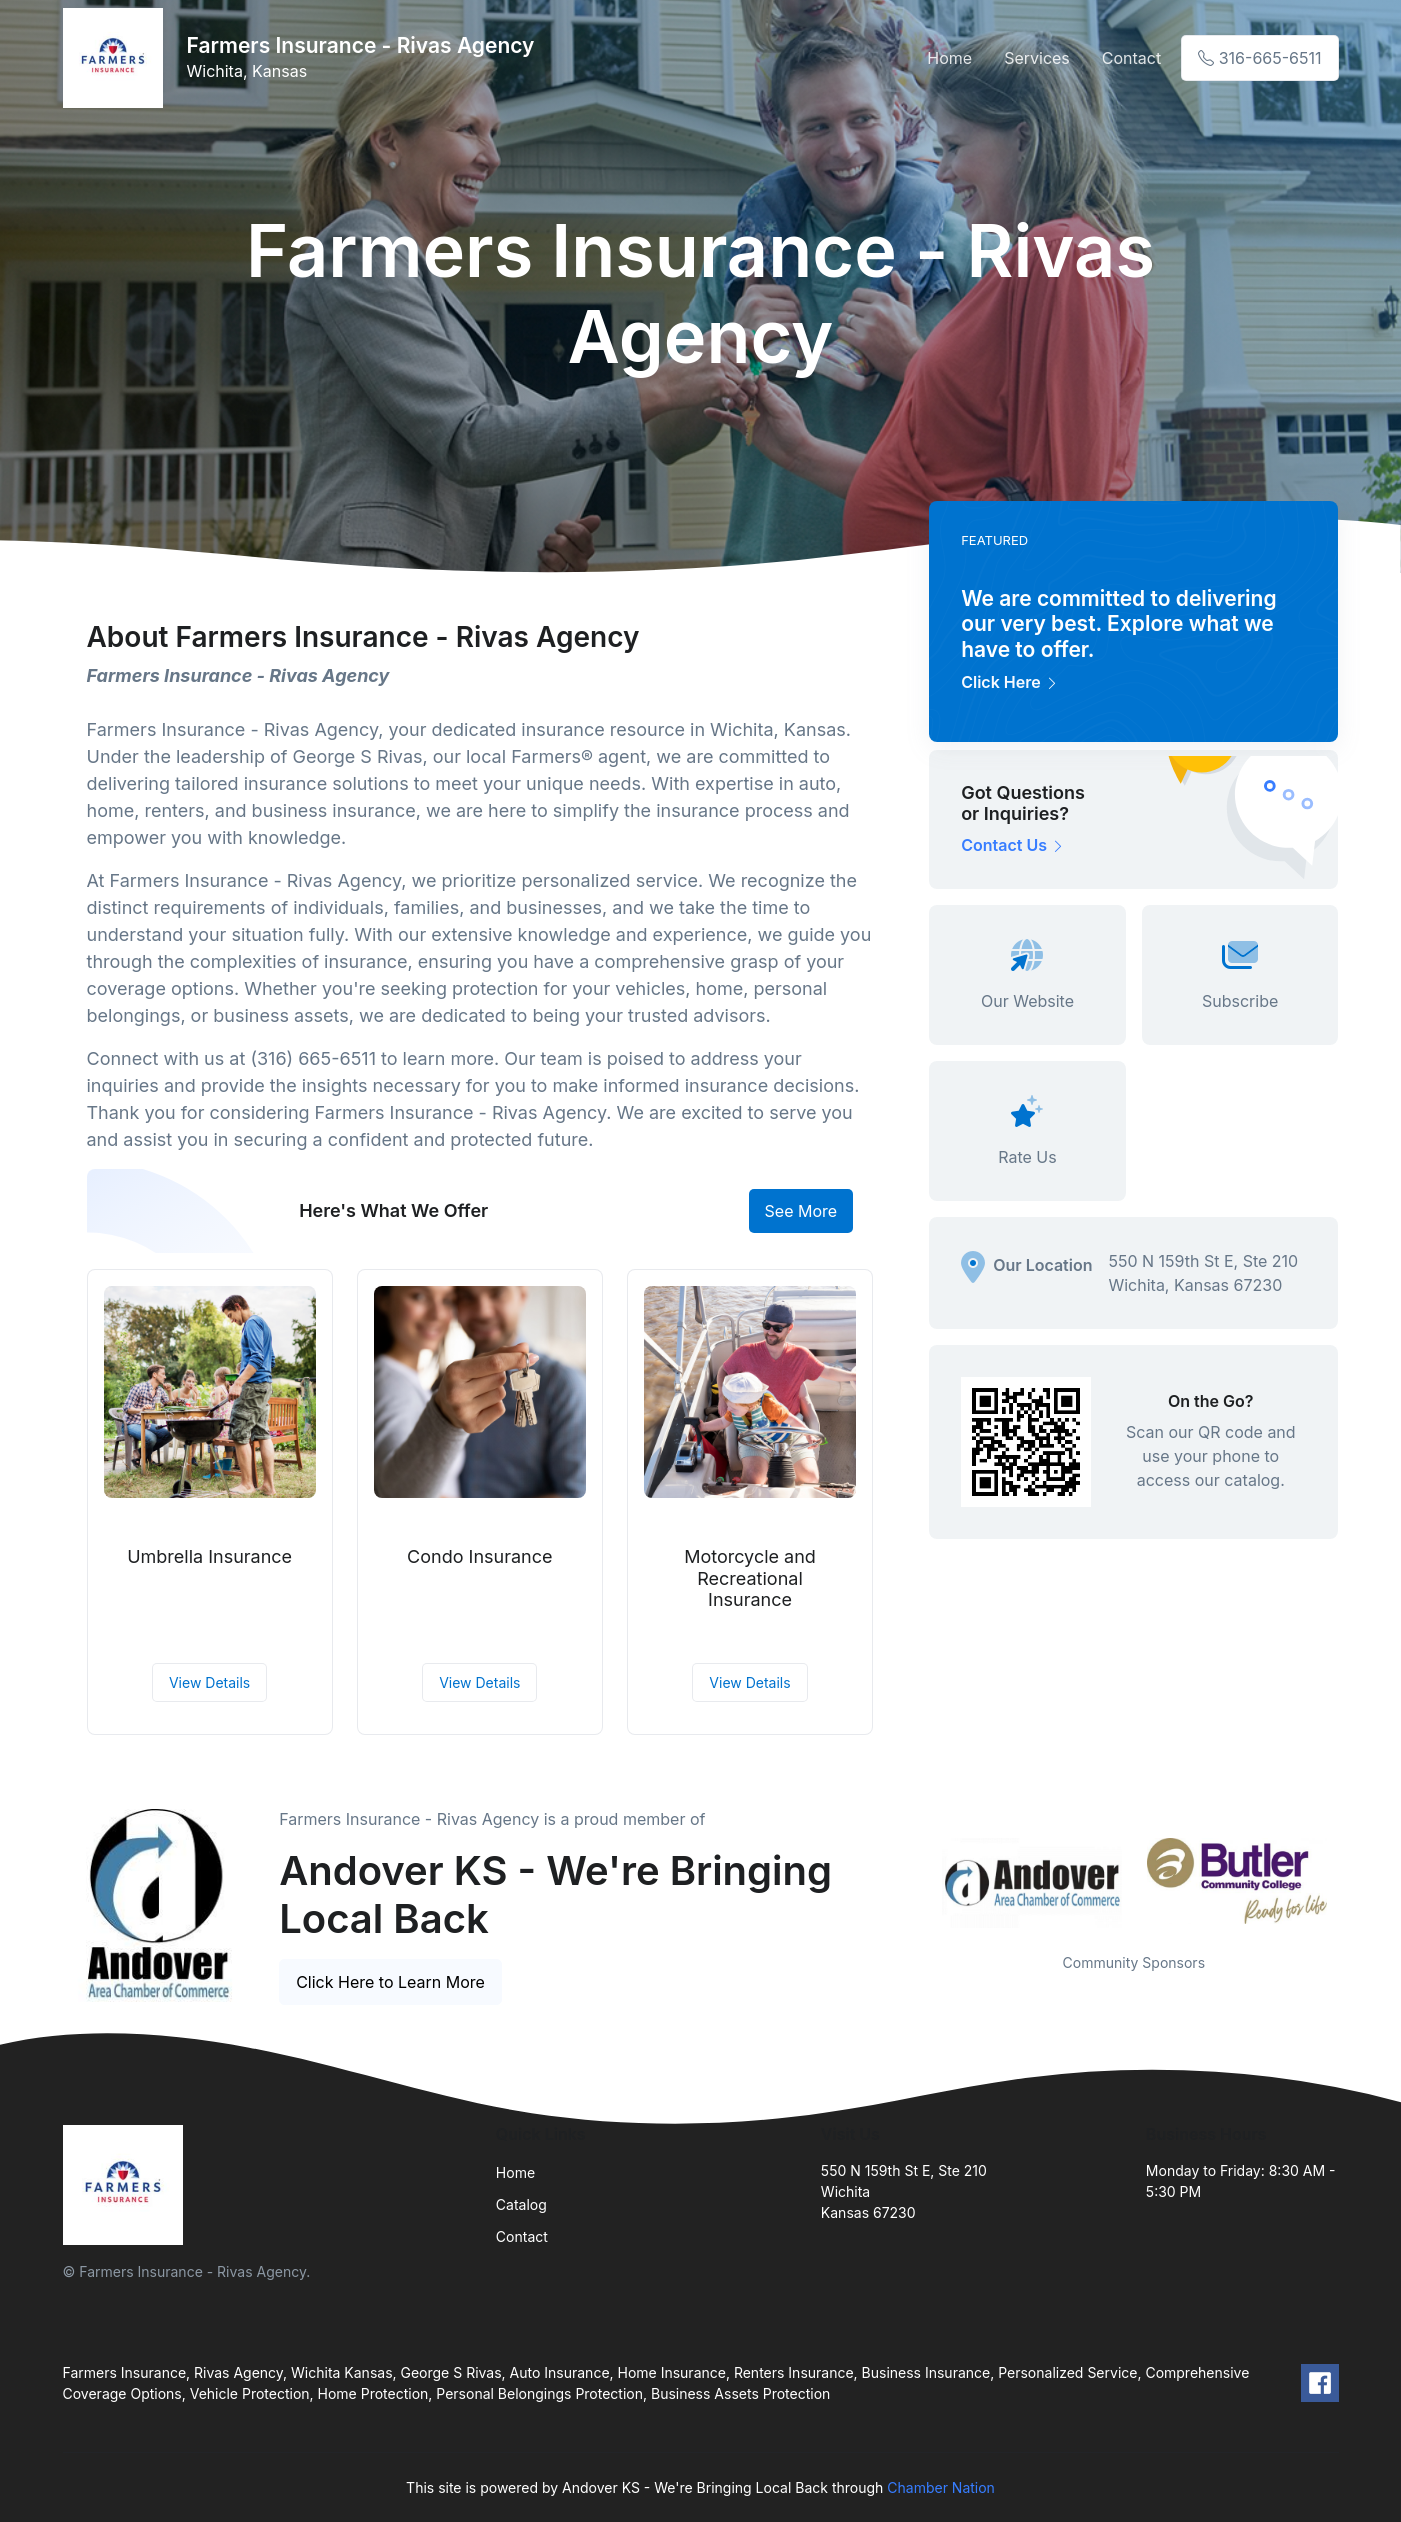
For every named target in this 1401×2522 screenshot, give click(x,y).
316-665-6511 (1259, 58)
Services (1037, 58)
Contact (1131, 58)
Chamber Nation (941, 2487)
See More (801, 1211)
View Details (209, 1682)
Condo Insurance (479, 1556)
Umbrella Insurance (209, 1556)
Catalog (521, 2204)
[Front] (117, 58)
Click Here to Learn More (390, 1982)
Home (949, 58)
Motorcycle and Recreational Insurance (750, 1578)
